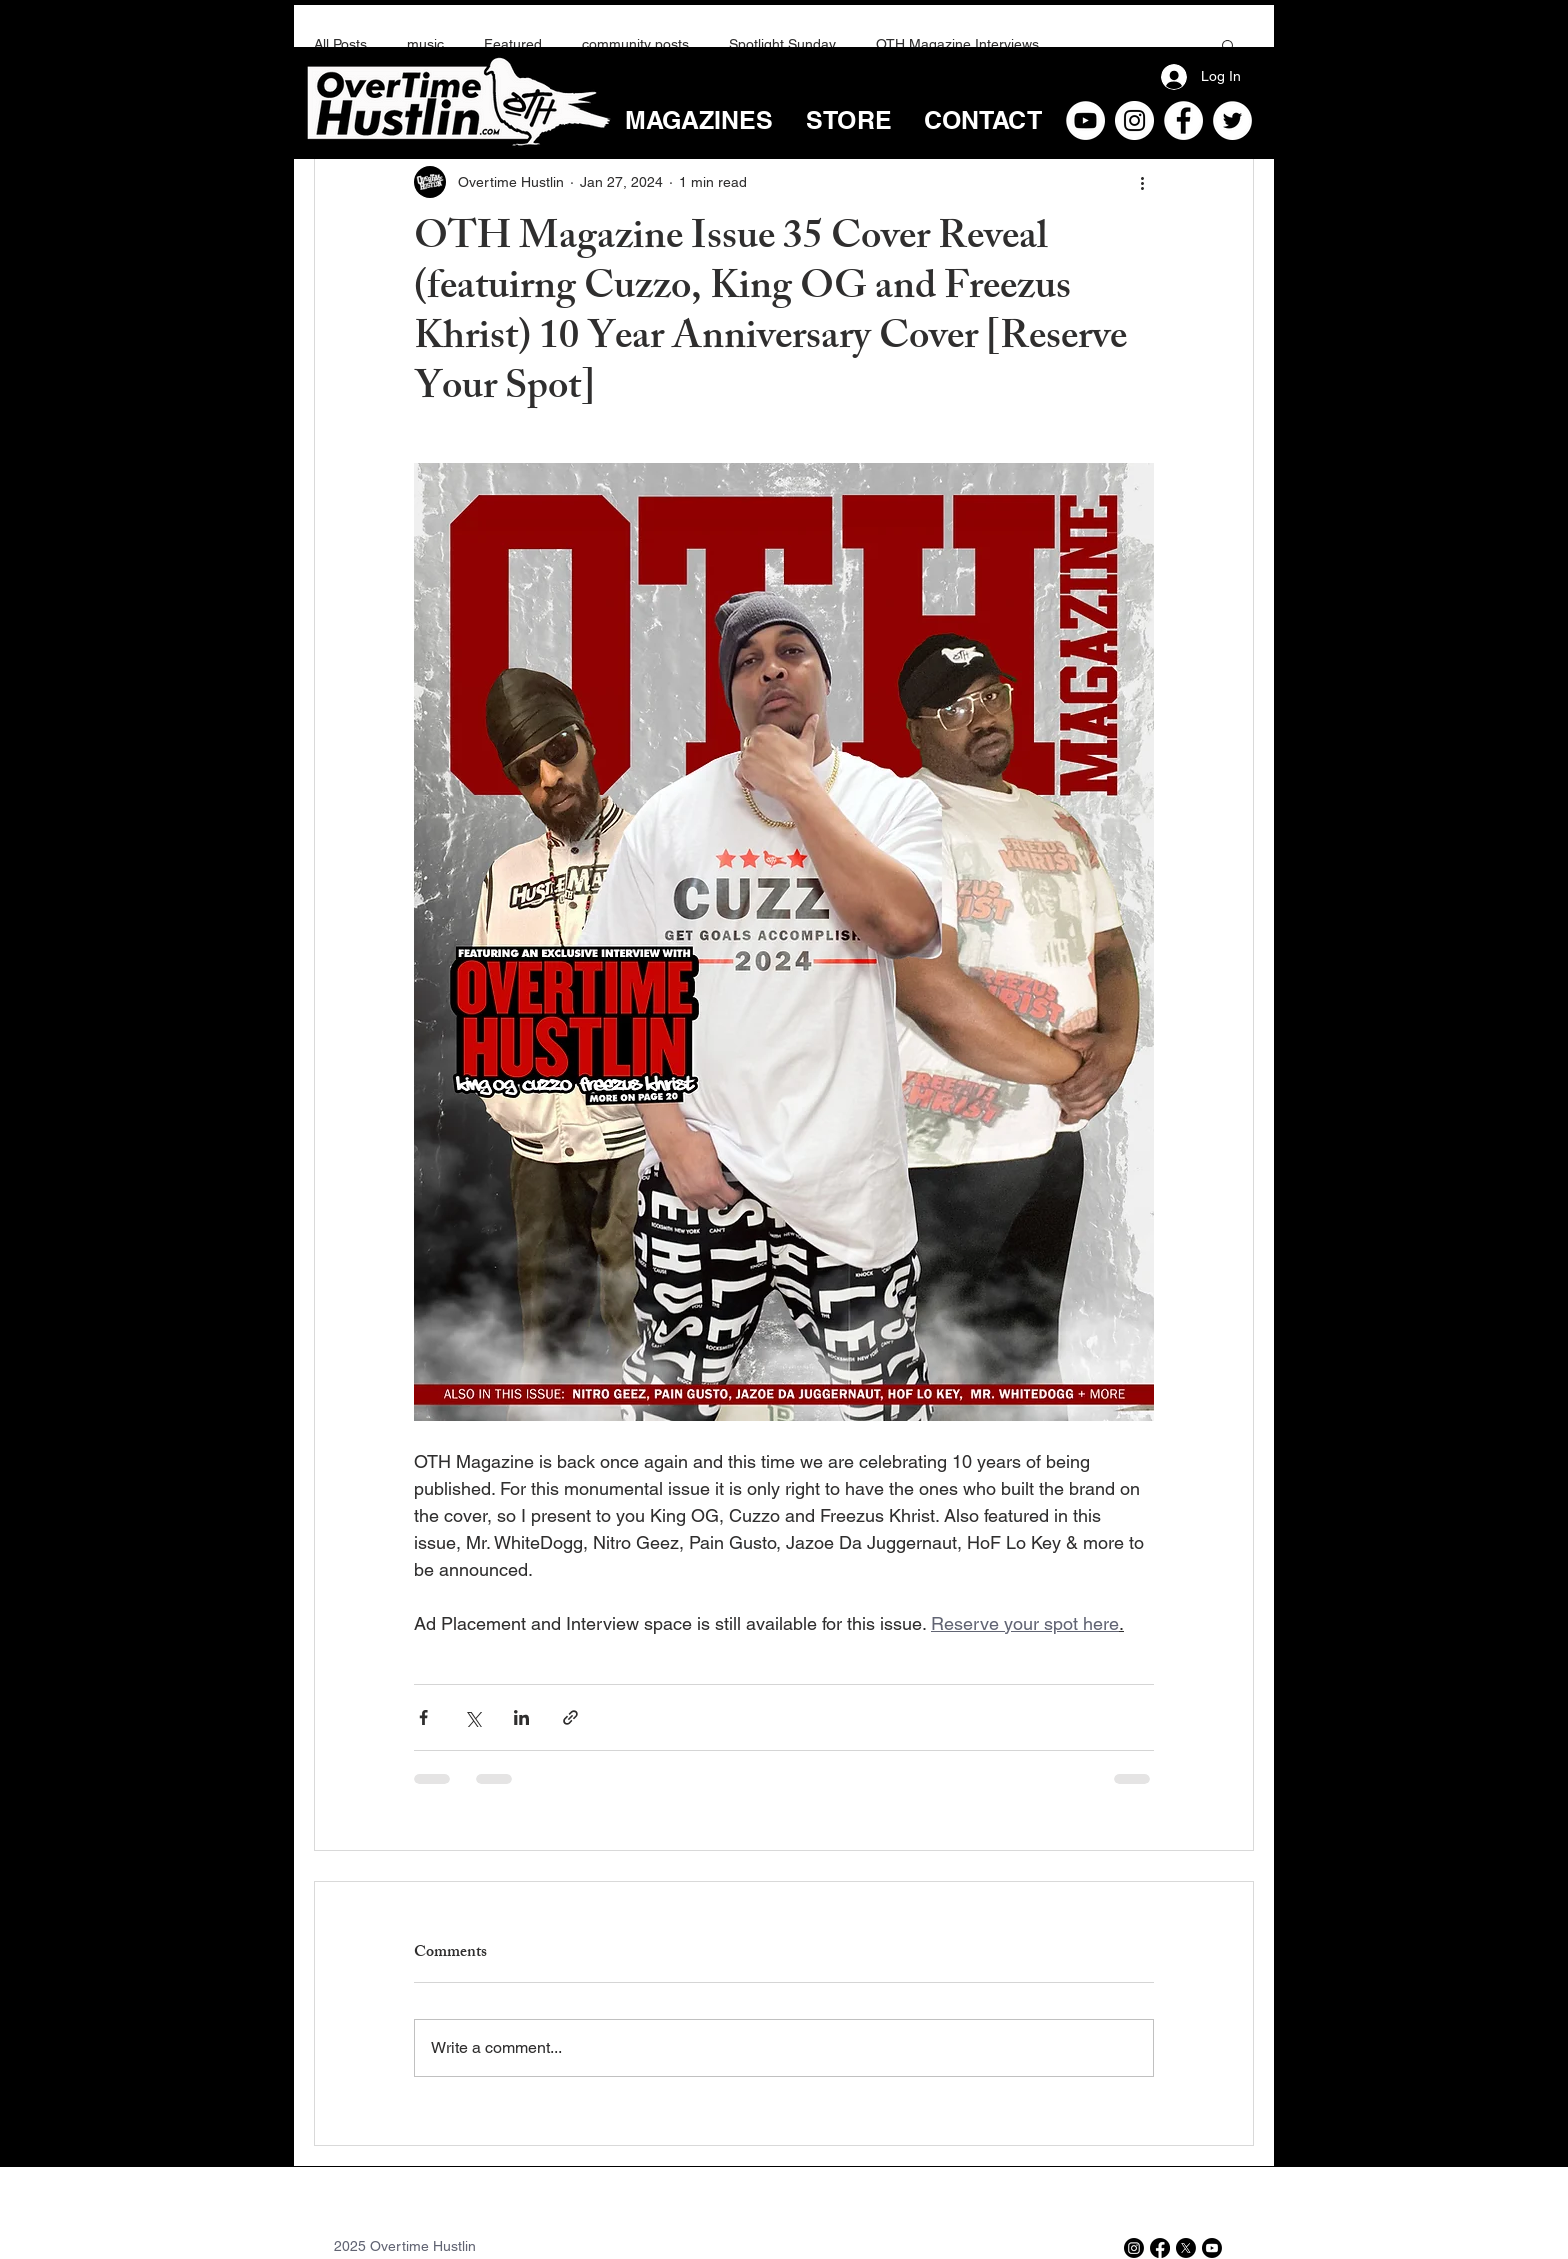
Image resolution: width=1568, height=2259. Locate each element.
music (425, 44)
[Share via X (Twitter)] (472, 1717)
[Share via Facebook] (423, 1717)
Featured (513, 44)
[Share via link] (570, 1717)
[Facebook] (1183, 120)
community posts (635, 44)
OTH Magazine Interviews (957, 44)
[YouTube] (1085, 120)
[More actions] (1142, 182)
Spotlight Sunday (782, 44)
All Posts (340, 44)
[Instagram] (1134, 120)
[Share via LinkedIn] (521, 1717)
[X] (1186, 2248)
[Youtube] (1212, 2248)
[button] (1228, 45)
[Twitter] (1232, 120)
